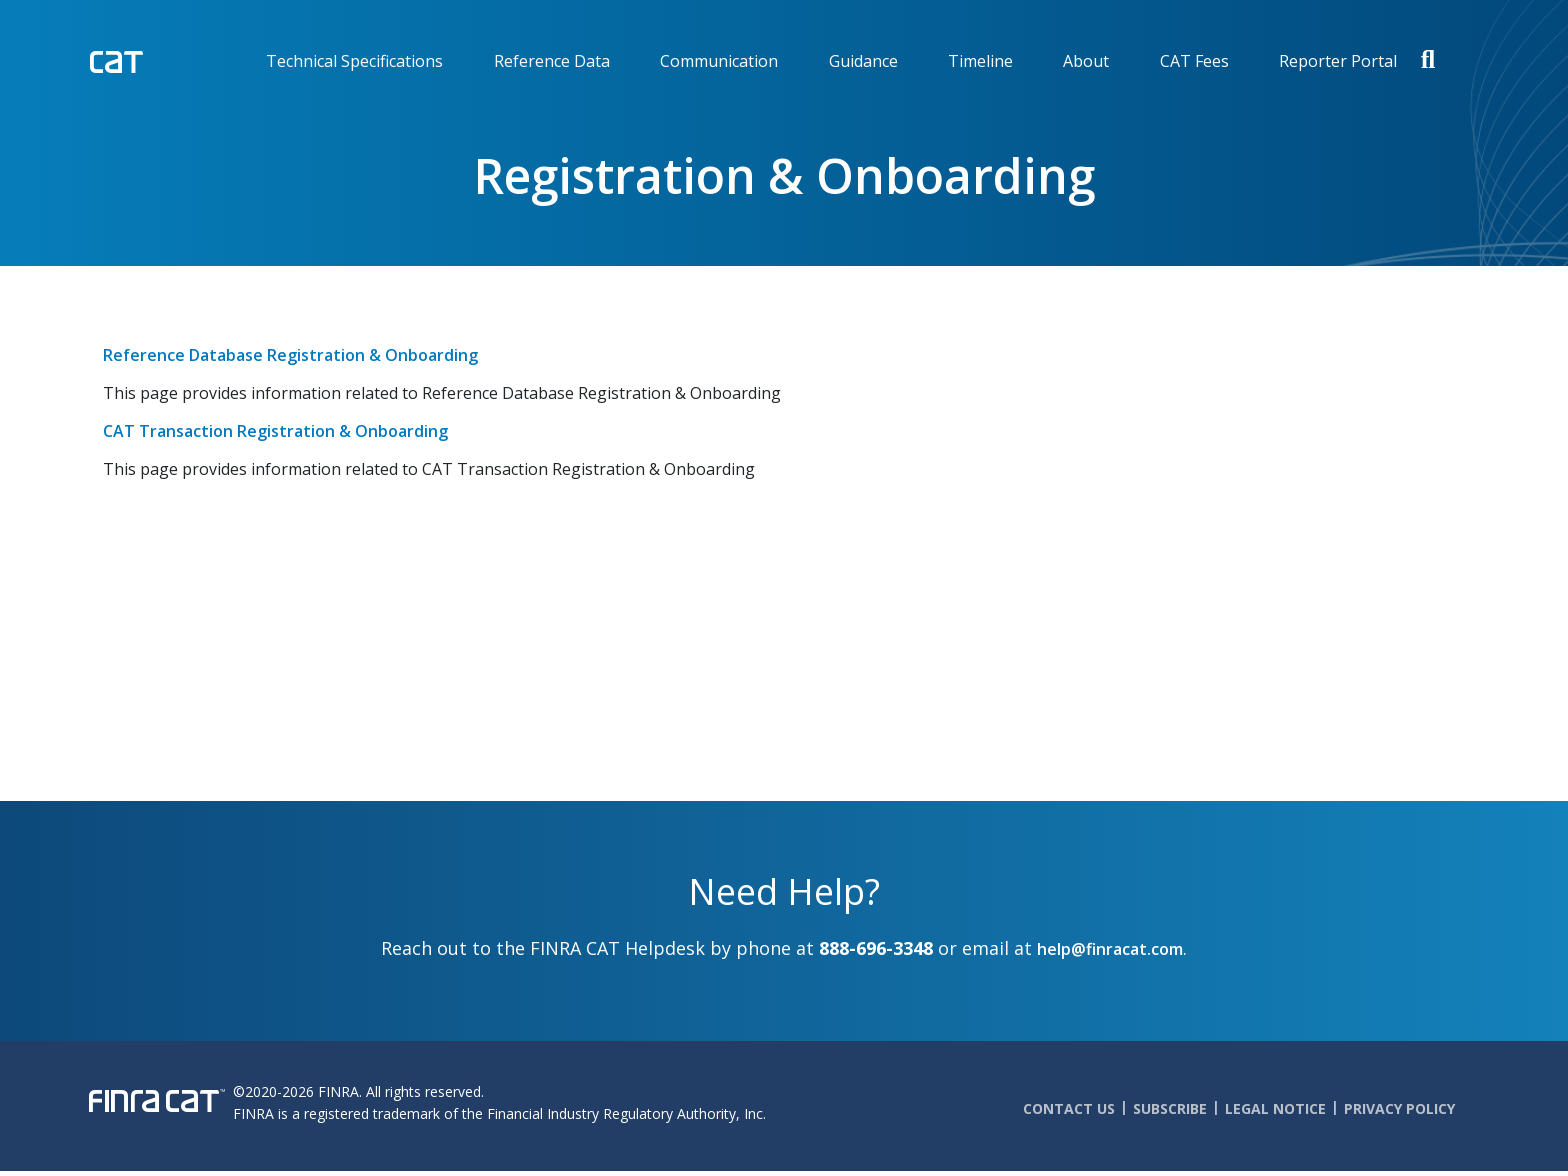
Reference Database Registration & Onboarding (290, 355)
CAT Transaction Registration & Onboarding (275, 431)
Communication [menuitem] (719, 61)
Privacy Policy (1399, 1108)
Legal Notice (1275, 1108)
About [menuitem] (1086, 61)
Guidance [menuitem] (863, 61)
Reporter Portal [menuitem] (1338, 61)
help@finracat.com (1110, 949)
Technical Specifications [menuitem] (354, 61)
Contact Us (1069, 1108)
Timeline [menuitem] (980, 61)
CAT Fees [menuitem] (1194, 61)
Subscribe (1170, 1108)
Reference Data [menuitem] (552, 61)
